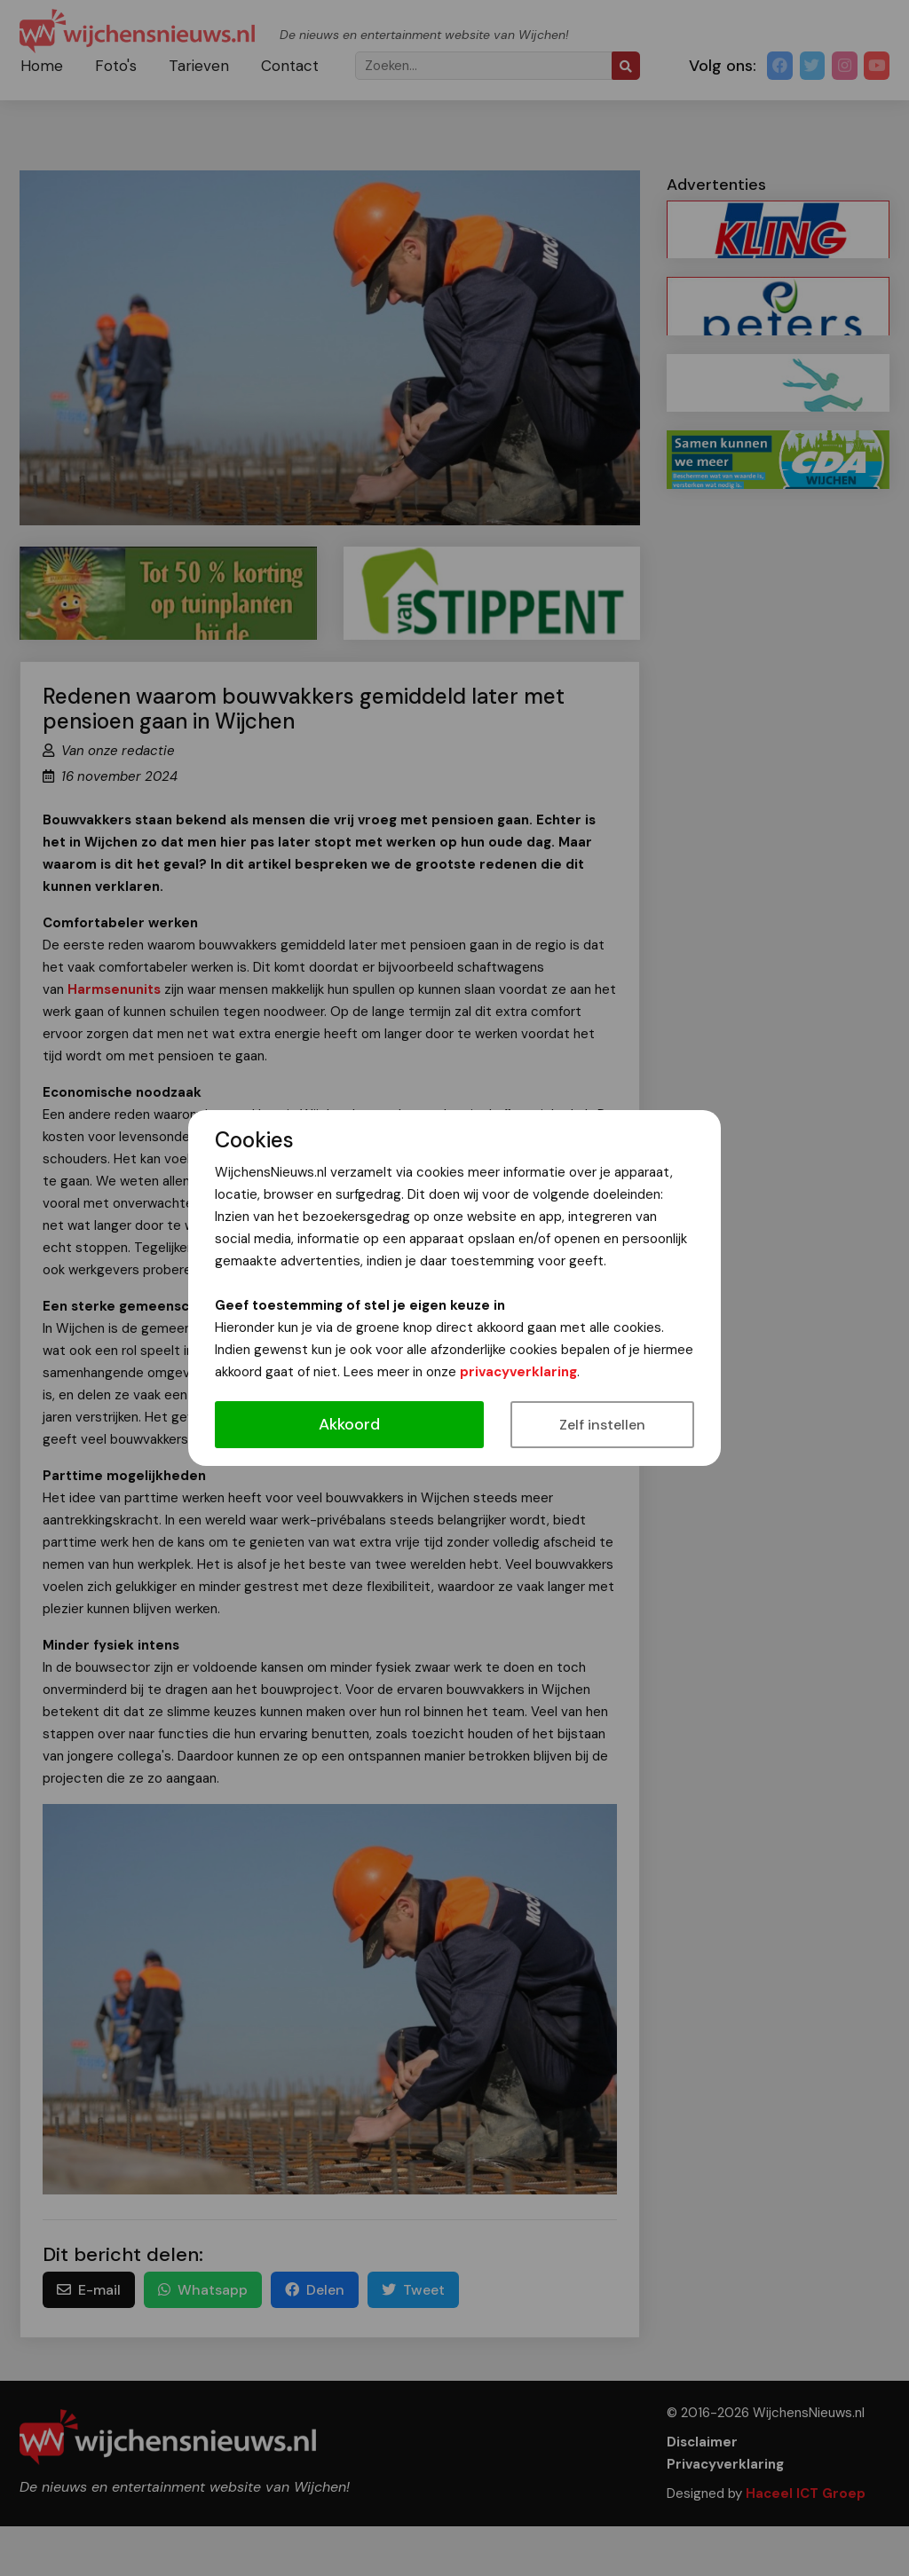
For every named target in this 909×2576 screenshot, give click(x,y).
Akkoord (349, 1424)
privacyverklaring (518, 1372)
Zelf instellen (602, 1424)
